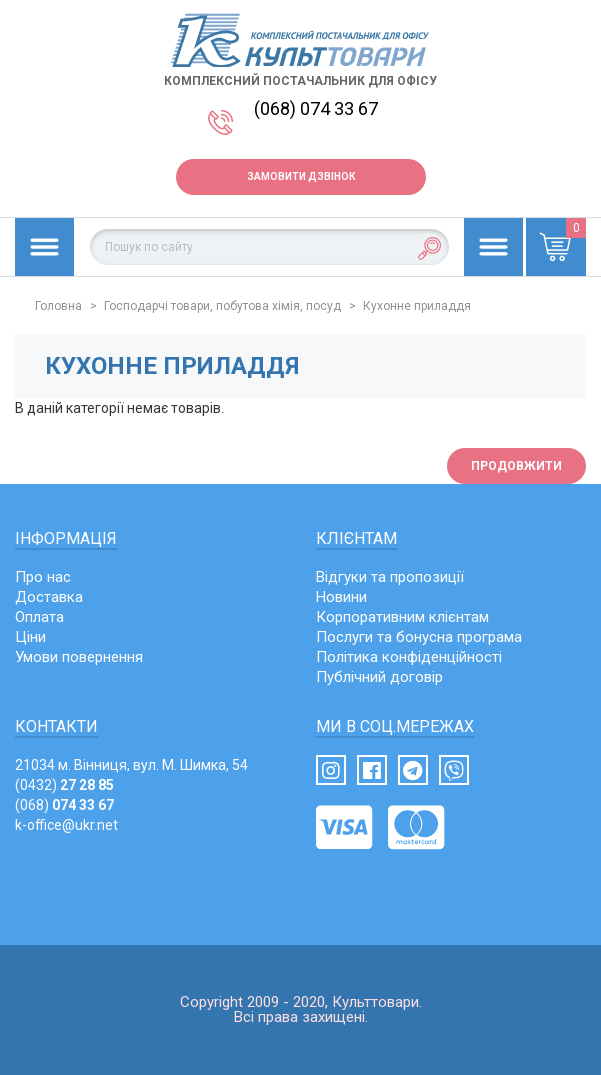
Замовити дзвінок (301, 176)
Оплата (39, 617)
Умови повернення (79, 657)
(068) (64, 805)
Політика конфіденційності (409, 657)
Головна (58, 306)
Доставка (49, 597)
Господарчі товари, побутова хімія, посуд (222, 306)
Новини (341, 597)
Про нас (43, 577)
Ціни (30, 637)
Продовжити (516, 466)
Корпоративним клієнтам (402, 617)
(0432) (64, 785)
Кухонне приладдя (417, 306)
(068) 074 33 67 (316, 108)
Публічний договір (379, 677)
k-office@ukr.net (66, 825)
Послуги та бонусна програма (419, 637)
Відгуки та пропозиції (390, 577)
